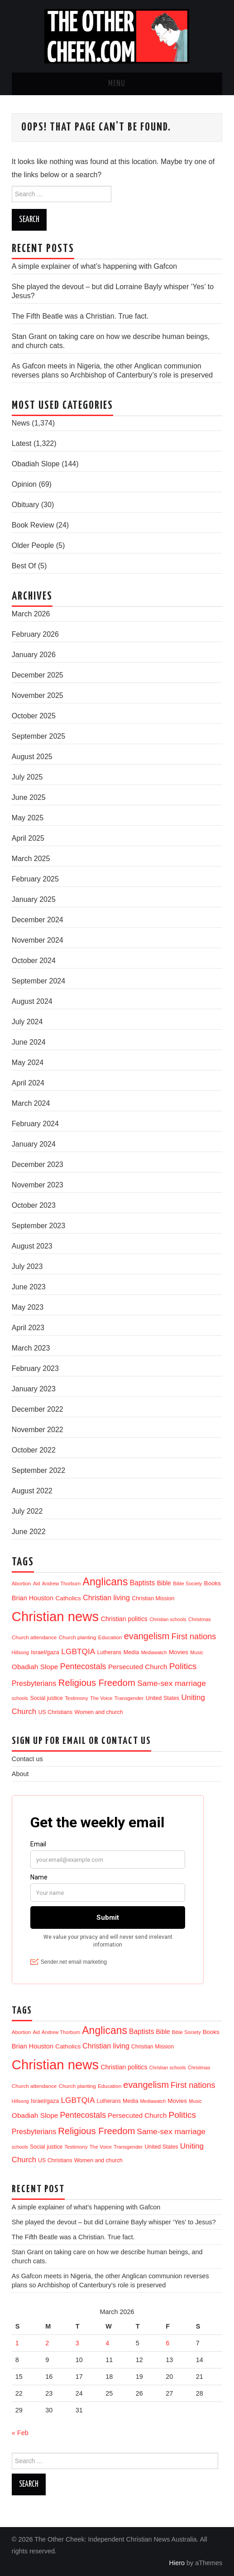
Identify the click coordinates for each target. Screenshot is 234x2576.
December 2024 (37, 920)
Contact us (27, 1759)
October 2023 (34, 1205)
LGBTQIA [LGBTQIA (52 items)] (78, 1651)
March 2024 (31, 1103)
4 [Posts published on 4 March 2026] (107, 2343)
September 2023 (38, 1226)
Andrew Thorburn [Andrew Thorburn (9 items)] (61, 1583)
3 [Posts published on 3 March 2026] (77, 2343)
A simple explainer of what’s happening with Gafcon (94, 266)
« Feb (20, 2432)
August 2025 (32, 756)
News (21, 423)
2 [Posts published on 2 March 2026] (47, 2343)
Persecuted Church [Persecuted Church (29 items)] (137, 1667)
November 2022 (37, 1429)
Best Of (24, 566)
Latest (22, 443)
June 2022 (29, 1531)
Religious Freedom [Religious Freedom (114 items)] (96, 1683)
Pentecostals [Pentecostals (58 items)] (83, 1666)
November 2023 (37, 1185)
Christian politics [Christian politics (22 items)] (124, 1618)
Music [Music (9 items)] (196, 1652)
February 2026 (35, 634)
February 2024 (35, 1124)
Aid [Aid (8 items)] (36, 1583)
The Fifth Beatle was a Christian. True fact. (80, 316)
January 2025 (34, 899)
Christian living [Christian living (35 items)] (106, 1598)
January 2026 (34, 655)
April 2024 (28, 1083)
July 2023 (27, 1266)
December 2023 (37, 1164)
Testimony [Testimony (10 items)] (76, 1698)
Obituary (25, 504)
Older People (33, 545)
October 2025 (34, 716)
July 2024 (27, 1022)
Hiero (177, 2562)
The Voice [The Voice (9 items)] (101, 1698)
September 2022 (38, 1470)
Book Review (33, 525)
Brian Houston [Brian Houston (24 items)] (32, 1598)
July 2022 (27, 1511)
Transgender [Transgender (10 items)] (129, 1698)
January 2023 (34, 1389)
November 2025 (37, 695)
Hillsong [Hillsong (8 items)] (20, 1652)
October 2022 (34, 1450)
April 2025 (28, 838)
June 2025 (29, 797)
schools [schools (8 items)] (20, 1698)
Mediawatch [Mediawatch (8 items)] (154, 1652)
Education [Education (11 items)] (110, 1637)
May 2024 (27, 1062)
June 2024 (29, 1042)
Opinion (24, 484)
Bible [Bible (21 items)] (164, 1583)
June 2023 (29, 1287)
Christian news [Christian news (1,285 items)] (55, 1616)
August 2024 (32, 1001)
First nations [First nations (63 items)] (194, 1636)
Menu (116, 84)
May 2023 (27, 1307)
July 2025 (27, 777)
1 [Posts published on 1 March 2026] (17, 2343)
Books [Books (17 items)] (212, 1583)
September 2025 (38, 736)
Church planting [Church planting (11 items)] (77, 1637)
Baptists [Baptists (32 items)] (142, 1583)
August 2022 (32, 1491)
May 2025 (27, 818)
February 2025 (35, 879)
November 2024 (37, 940)
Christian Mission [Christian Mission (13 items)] (153, 1598)
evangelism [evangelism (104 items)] (147, 1636)
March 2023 (31, 1348)
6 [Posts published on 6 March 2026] (167, 2343)
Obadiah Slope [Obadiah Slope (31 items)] (35, 1667)
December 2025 (37, 675)
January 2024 (34, 1144)
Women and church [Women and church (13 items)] (99, 1712)
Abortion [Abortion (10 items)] (21, 1583)
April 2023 (28, 1328)
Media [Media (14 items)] (131, 1652)
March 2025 (31, 858)
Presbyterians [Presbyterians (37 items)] (34, 1683)
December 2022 (37, 1409)
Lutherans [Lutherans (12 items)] (109, 1652)
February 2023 (35, 1368)
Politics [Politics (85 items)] (183, 1666)
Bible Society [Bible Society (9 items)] (187, 1583)
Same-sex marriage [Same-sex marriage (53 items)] (171, 1683)
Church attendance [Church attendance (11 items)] (34, 1637)
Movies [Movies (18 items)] (178, 1652)
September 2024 (38, 981)
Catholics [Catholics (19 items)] (68, 1598)
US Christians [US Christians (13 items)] (55, 1712)
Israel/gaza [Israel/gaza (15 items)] (45, 1652)
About (20, 1773)
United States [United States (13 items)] (162, 1698)
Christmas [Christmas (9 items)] (199, 1619)
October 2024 (34, 960)
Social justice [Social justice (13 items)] (46, 1698)
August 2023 (32, 1246)
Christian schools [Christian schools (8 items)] (167, 1619)
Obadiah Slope (36, 464)
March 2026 (31, 614)
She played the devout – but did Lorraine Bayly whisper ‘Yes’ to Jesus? (114, 2222)
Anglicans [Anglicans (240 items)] (105, 1582)
